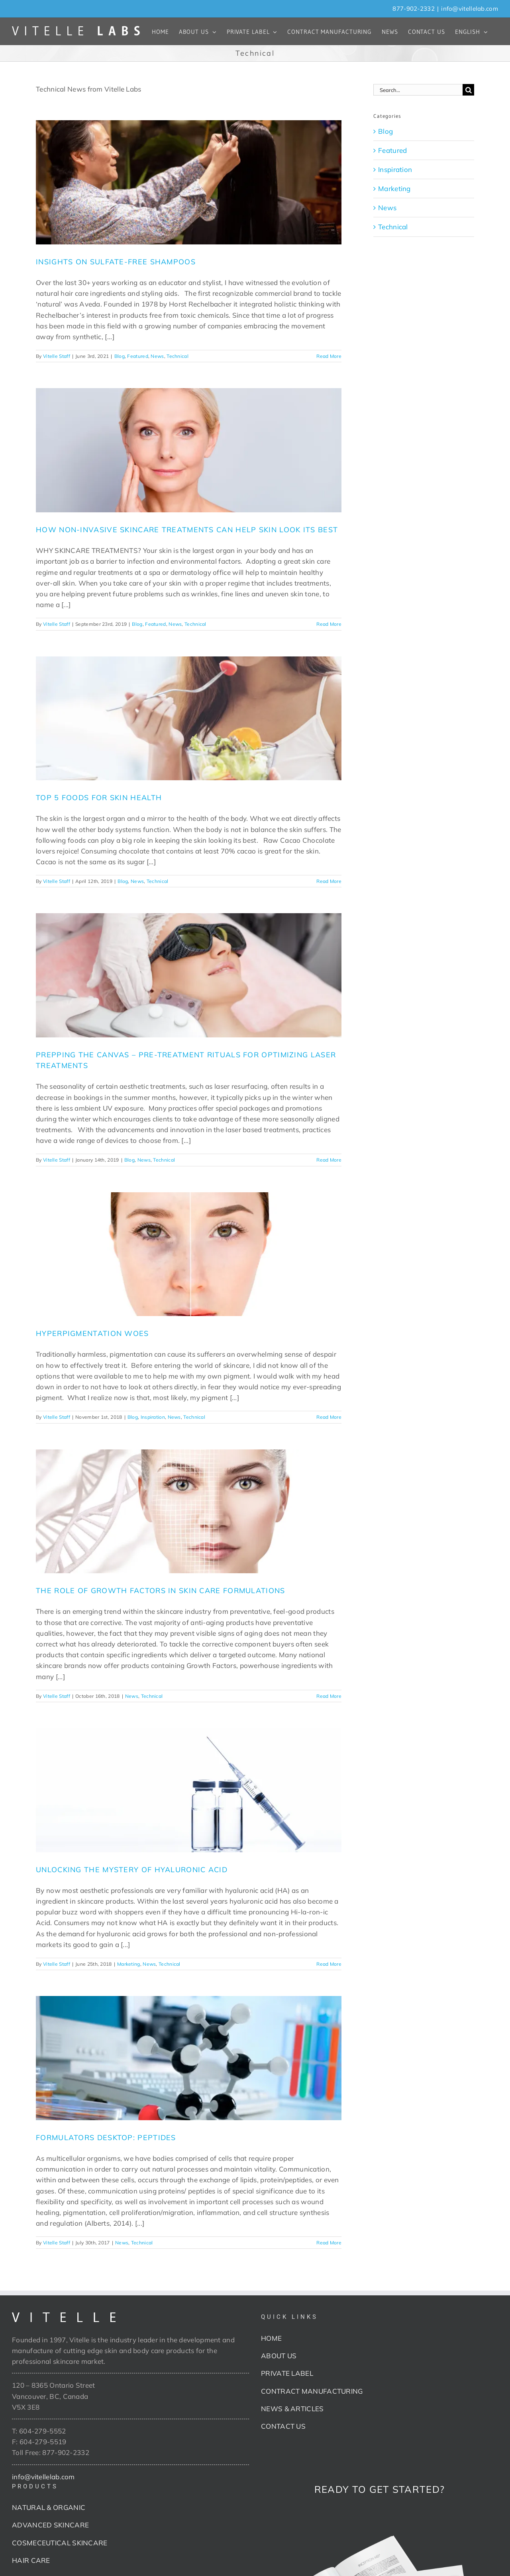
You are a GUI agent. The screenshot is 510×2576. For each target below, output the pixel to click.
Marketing (128, 1964)
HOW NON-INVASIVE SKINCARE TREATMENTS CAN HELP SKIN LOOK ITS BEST (187, 529)
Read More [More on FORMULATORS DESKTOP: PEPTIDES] (328, 2243)
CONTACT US (283, 2426)
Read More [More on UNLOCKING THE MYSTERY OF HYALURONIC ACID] (328, 1964)
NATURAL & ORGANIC (48, 2507)
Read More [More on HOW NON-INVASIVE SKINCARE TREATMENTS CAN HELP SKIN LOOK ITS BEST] (328, 624)
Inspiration (153, 1417)
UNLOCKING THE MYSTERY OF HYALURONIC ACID (132, 1869)
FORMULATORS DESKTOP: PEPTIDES (106, 2137)
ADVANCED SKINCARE (50, 2525)
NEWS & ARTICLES (292, 2408)
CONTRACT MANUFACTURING (312, 2391)
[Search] (468, 90)
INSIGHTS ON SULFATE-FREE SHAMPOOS (116, 261)
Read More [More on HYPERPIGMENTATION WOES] (328, 1417)
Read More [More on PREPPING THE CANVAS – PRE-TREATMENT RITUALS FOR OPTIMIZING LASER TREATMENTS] (328, 1160)
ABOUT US (278, 2355)
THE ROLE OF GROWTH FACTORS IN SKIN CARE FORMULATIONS (160, 1590)
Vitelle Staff (56, 356)
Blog (119, 356)
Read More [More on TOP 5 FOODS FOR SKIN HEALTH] (328, 881)
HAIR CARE (31, 2560)
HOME (271, 2338)
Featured (137, 356)
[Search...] (418, 90)
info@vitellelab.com (469, 8)
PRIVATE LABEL (287, 2373)
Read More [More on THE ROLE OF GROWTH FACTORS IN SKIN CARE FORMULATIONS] (328, 1696)
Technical (177, 356)
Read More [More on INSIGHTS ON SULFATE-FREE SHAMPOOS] (328, 356)
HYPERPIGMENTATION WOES (92, 1333)
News (157, 356)
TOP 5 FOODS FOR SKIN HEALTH (99, 797)
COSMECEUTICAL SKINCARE (60, 2543)
